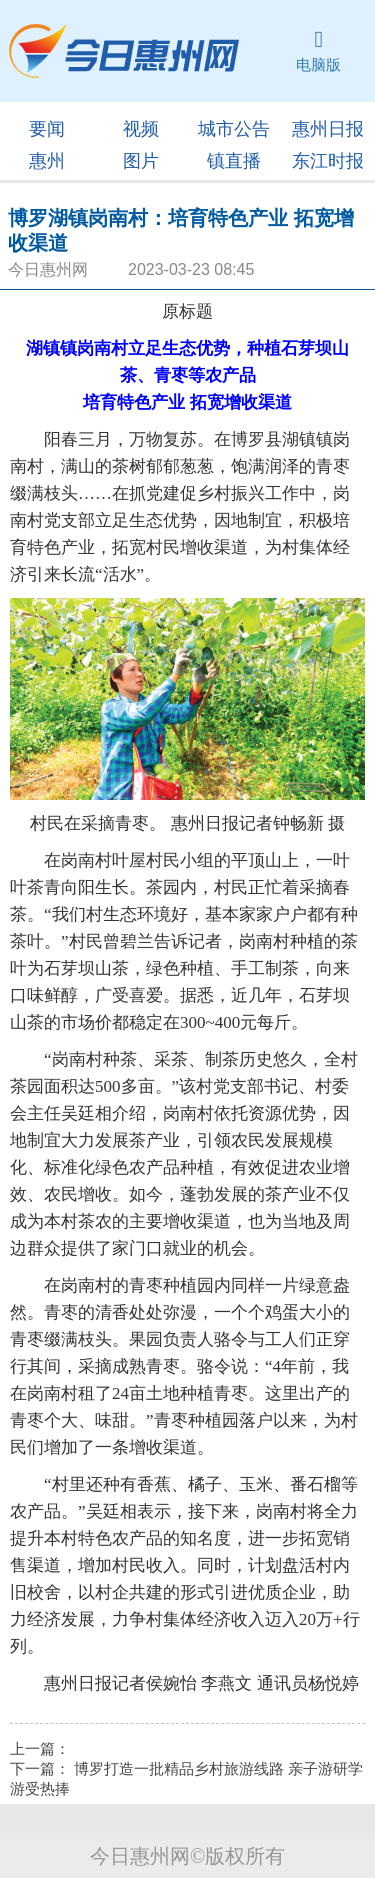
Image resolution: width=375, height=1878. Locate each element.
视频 (141, 129)
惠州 (47, 161)
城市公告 (234, 129)
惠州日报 (328, 129)
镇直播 (234, 161)
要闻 (47, 129)
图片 (141, 161)
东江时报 (328, 161)
